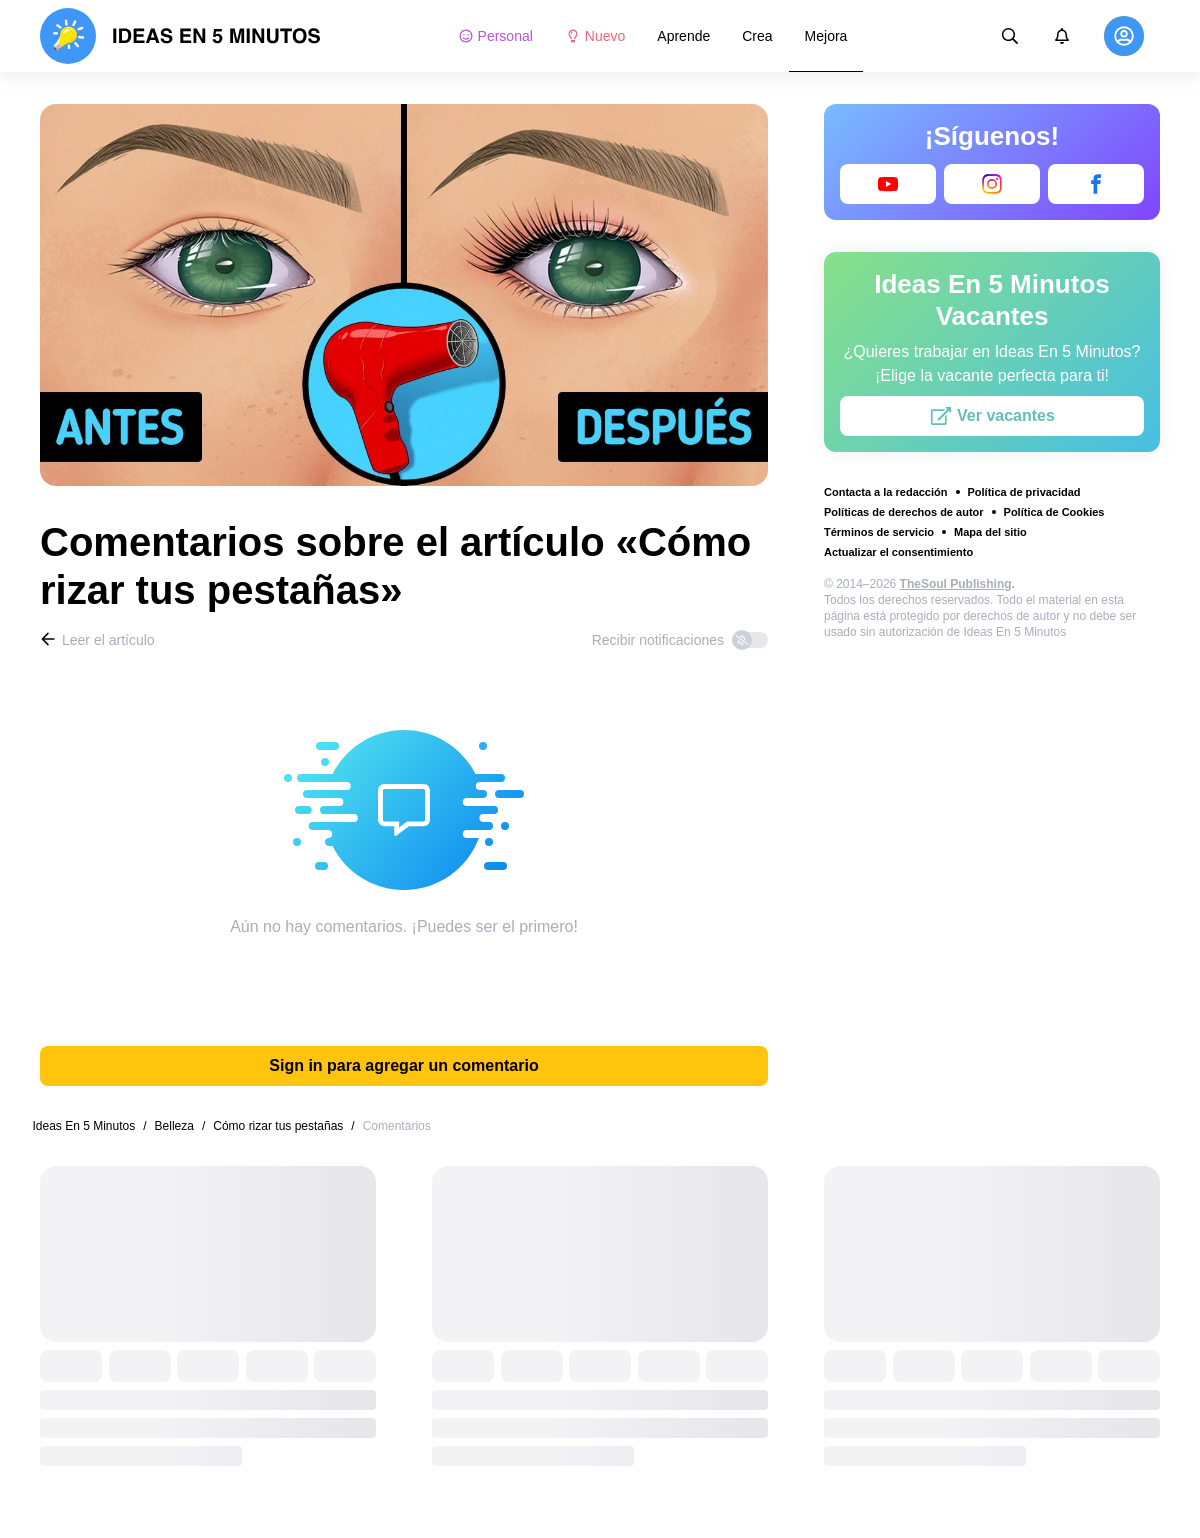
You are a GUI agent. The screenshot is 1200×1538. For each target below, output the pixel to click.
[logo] (180, 36)
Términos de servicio (879, 532)
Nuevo (595, 36)
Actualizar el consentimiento (898, 552)
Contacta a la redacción (886, 492)
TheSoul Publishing (956, 584)
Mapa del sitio (990, 532)
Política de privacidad (1024, 492)
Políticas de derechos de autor (904, 512)
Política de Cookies (1054, 512)
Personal (495, 36)
